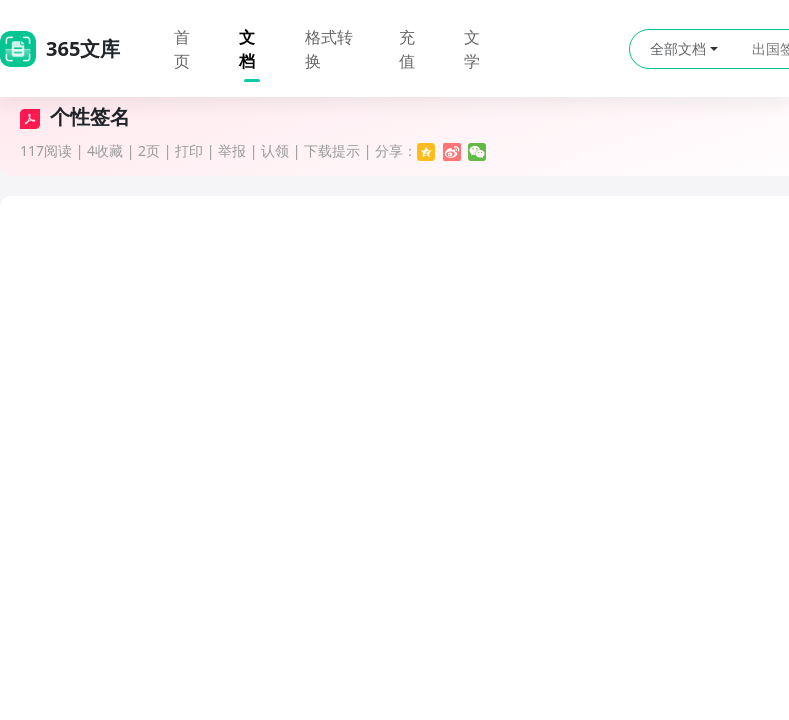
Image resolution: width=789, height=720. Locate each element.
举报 (232, 150)
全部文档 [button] (684, 48)
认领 (275, 150)
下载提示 (332, 150)
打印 (189, 150)
